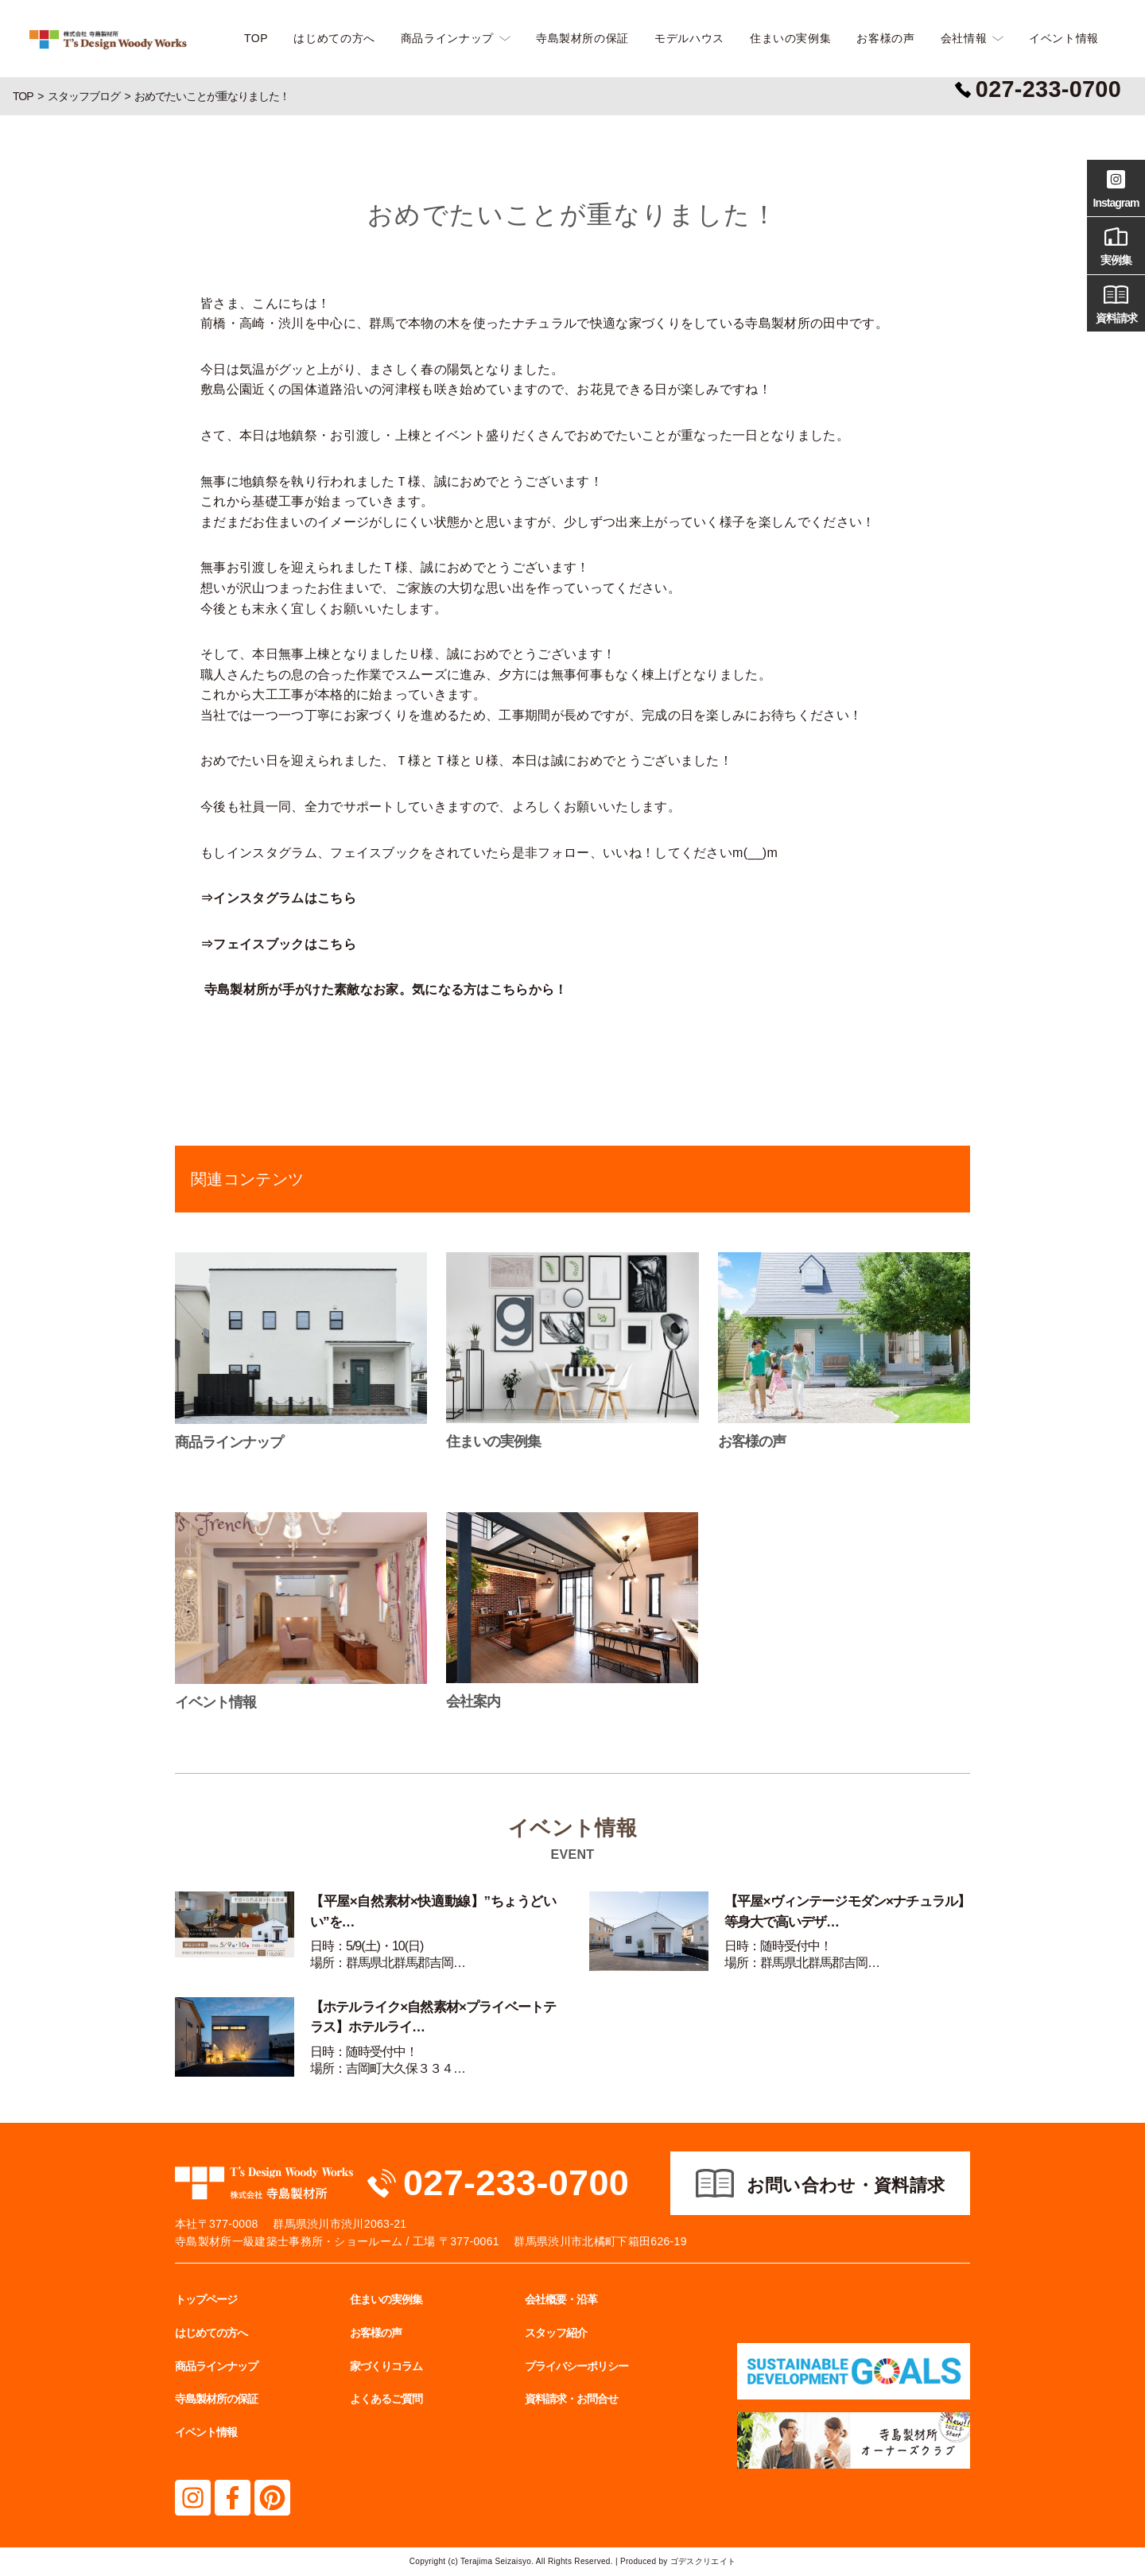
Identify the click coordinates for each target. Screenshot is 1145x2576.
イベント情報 (1064, 38)
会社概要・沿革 (561, 2299)
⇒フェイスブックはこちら (278, 944)
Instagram (1116, 187)
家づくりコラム (386, 2366)
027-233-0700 (516, 2183)
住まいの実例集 (790, 38)
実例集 (1116, 244)
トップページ (206, 2299)
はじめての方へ (334, 38)
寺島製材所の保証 (582, 38)
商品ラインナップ (447, 38)
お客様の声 (885, 38)
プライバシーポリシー (576, 2366)
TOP (256, 38)
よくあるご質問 (386, 2398)
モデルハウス (689, 38)
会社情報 (964, 38)
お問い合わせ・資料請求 (846, 2185)
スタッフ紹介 (556, 2332)
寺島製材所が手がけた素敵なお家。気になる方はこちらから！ (386, 989)
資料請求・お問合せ (571, 2398)
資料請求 (1116, 302)
